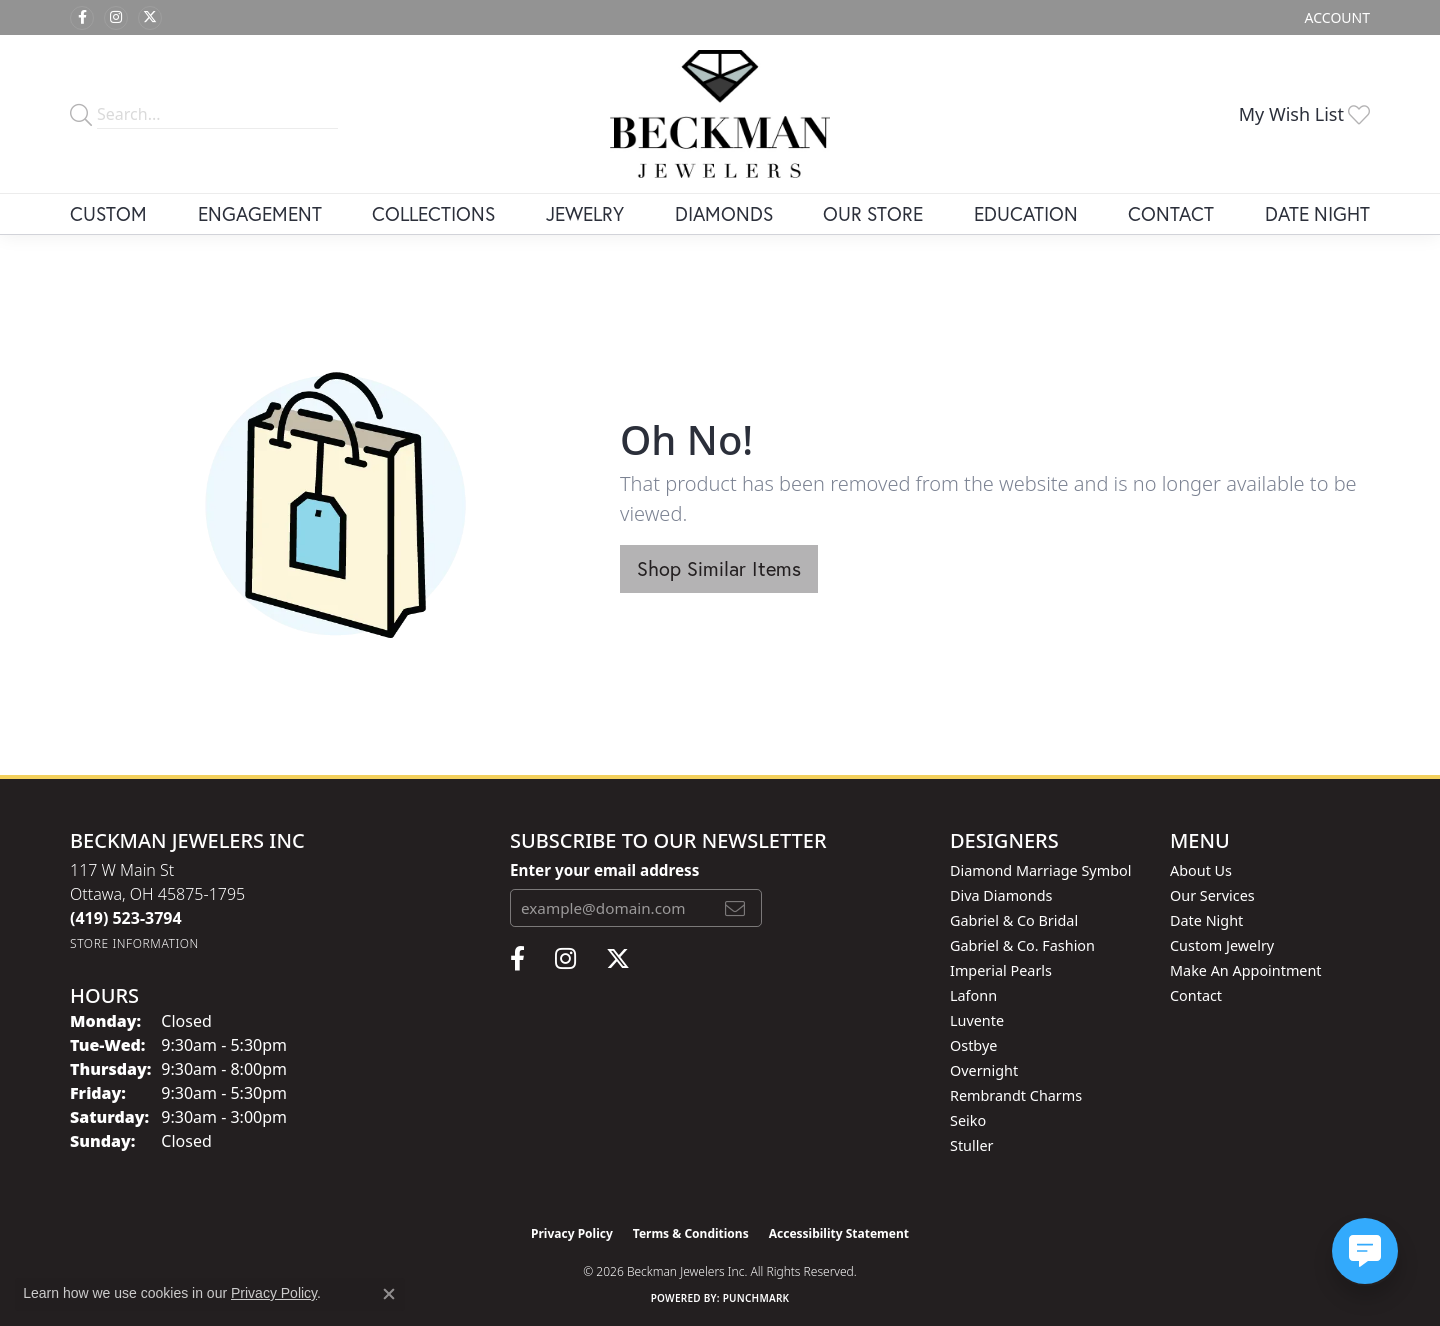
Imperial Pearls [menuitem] (1001, 970)
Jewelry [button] (585, 213)
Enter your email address (604, 870)
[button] (1335, 17)
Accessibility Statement (839, 1233)
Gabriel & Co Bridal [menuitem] (1014, 920)
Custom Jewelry (1222, 945)
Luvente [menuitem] (977, 1020)
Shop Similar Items (719, 568)
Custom (108, 213)
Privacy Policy (572, 1233)
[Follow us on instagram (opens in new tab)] (116, 18)
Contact (1171, 213)
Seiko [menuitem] (968, 1120)
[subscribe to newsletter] (735, 908)
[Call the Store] (126, 918)
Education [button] (1026, 213)
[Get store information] (134, 943)
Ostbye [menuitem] (973, 1045)
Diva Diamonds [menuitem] (1001, 895)
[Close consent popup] (389, 1294)
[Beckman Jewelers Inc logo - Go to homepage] (720, 114)
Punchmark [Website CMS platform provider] (756, 1298)
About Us (1201, 870)
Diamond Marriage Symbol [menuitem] (1040, 870)
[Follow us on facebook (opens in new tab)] (82, 18)
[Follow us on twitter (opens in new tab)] (150, 18)
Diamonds (724, 213)
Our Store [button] (873, 213)
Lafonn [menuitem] (973, 995)
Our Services (1212, 895)
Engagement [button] (260, 213)
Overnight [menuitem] (984, 1070)
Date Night (1317, 213)
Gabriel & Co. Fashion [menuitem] (1022, 945)
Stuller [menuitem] (971, 1145)
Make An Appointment (1246, 970)
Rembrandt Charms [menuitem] (1016, 1095)
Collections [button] (433, 213)
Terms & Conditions (691, 1233)
